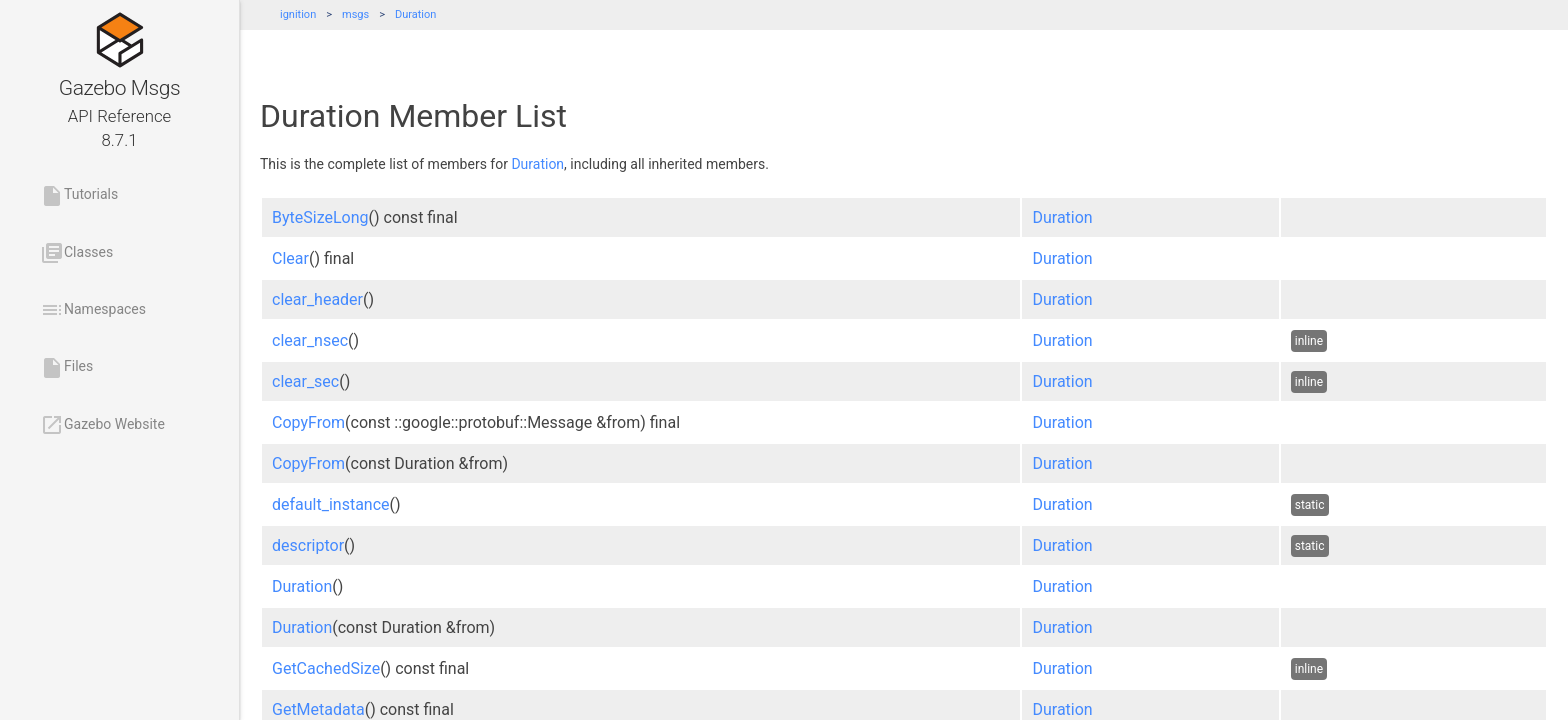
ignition (298, 14)
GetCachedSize (326, 668)
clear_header (317, 299)
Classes (76, 253)
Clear (290, 258)
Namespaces (93, 310)
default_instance (331, 504)
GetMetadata (318, 709)
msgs (355, 14)
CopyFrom (308, 422)
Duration (415, 14)
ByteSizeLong (320, 217)
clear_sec (305, 381)
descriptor (308, 545)
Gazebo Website (102, 425)
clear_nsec (310, 340)
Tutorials (79, 196)
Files (66, 368)
